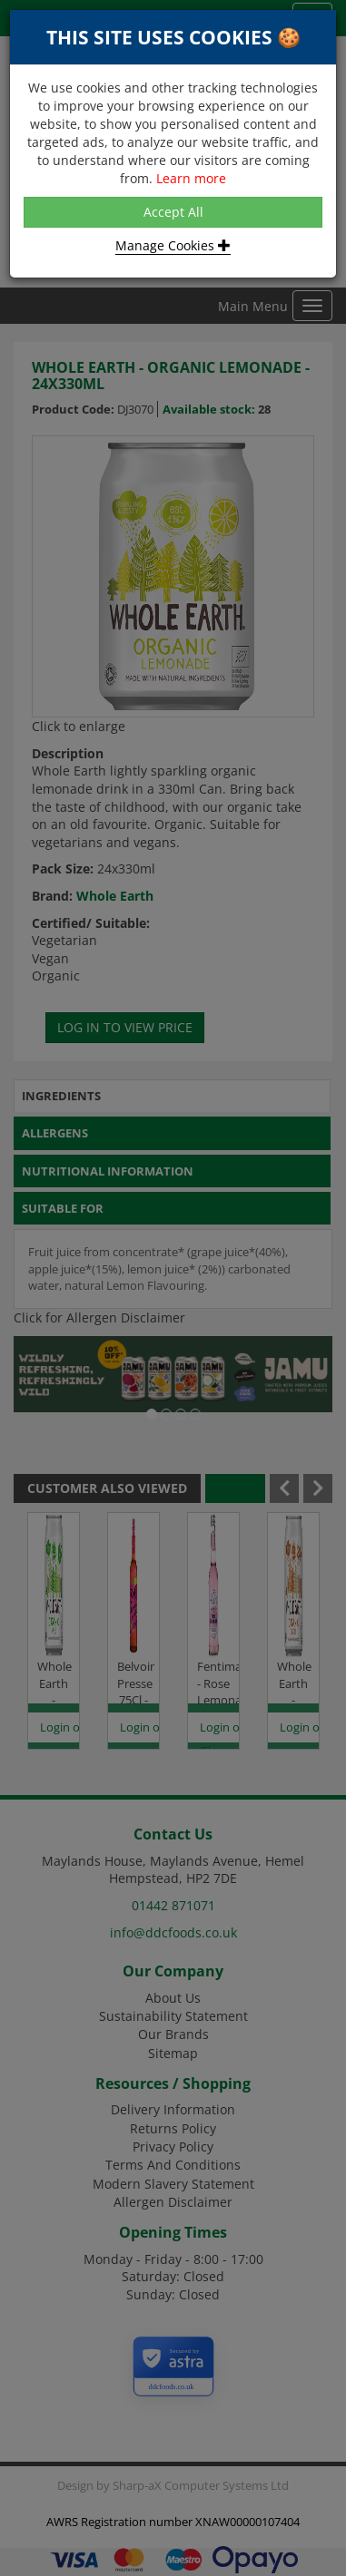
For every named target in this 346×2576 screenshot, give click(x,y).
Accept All (173, 211)
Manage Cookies (173, 245)
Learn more (191, 178)
